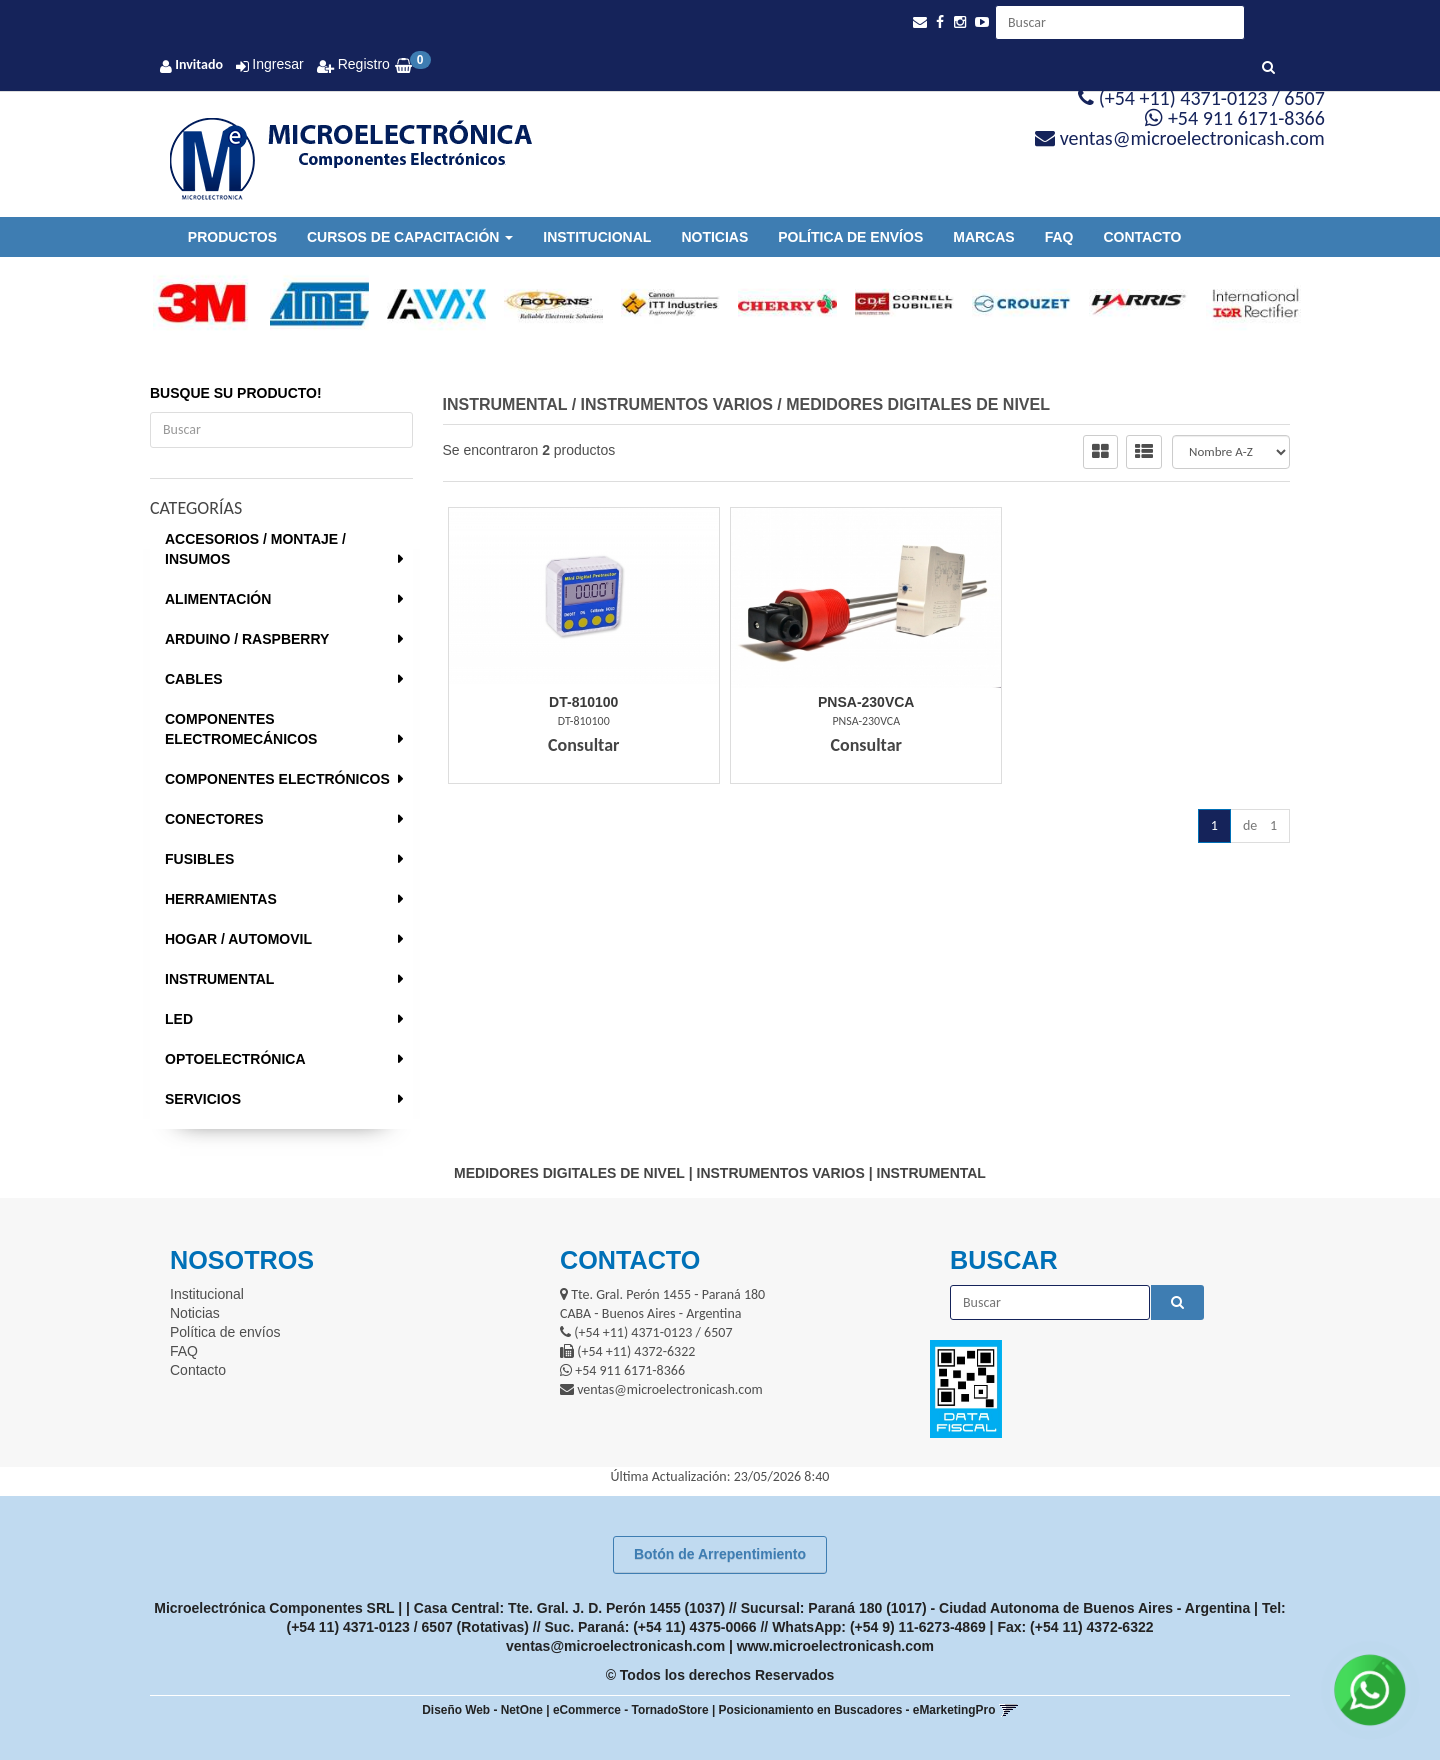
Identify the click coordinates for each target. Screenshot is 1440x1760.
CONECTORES (214, 819)
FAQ (1059, 237)
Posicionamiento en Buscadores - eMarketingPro (857, 1710)
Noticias (714, 237)
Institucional (597, 237)
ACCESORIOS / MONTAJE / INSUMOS (255, 549)
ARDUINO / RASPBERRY (247, 639)
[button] (920, 22)
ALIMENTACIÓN (218, 599)
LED (179, 1019)
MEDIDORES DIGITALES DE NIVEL (918, 404)
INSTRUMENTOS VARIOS (677, 404)
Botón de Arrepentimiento (720, 1554)
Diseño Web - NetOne (482, 1710)
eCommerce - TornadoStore (631, 1710)
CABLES (194, 679)
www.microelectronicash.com (835, 1646)
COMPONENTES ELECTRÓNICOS (277, 779)
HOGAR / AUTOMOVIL (238, 939)
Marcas (983, 237)
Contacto (1142, 237)
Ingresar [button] (277, 64)
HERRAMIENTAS (221, 899)
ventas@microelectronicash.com (615, 1646)
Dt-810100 (583, 702)
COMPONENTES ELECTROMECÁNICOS (241, 729)
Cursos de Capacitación (410, 237)
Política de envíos (850, 237)
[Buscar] (1268, 68)
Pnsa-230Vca (866, 702)
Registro (362, 64)
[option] (193, 304)
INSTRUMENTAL (219, 979)
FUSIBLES (199, 859)
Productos (232, 237)
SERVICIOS (203, 1099)
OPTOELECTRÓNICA (235, 1059)
